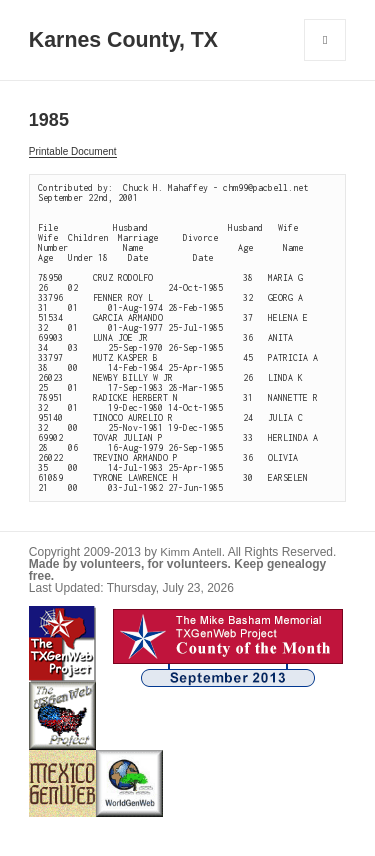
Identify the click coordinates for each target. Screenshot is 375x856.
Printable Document (73, 151)
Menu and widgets (325, 60)
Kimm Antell (190, 551)
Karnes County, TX (123, 40)
